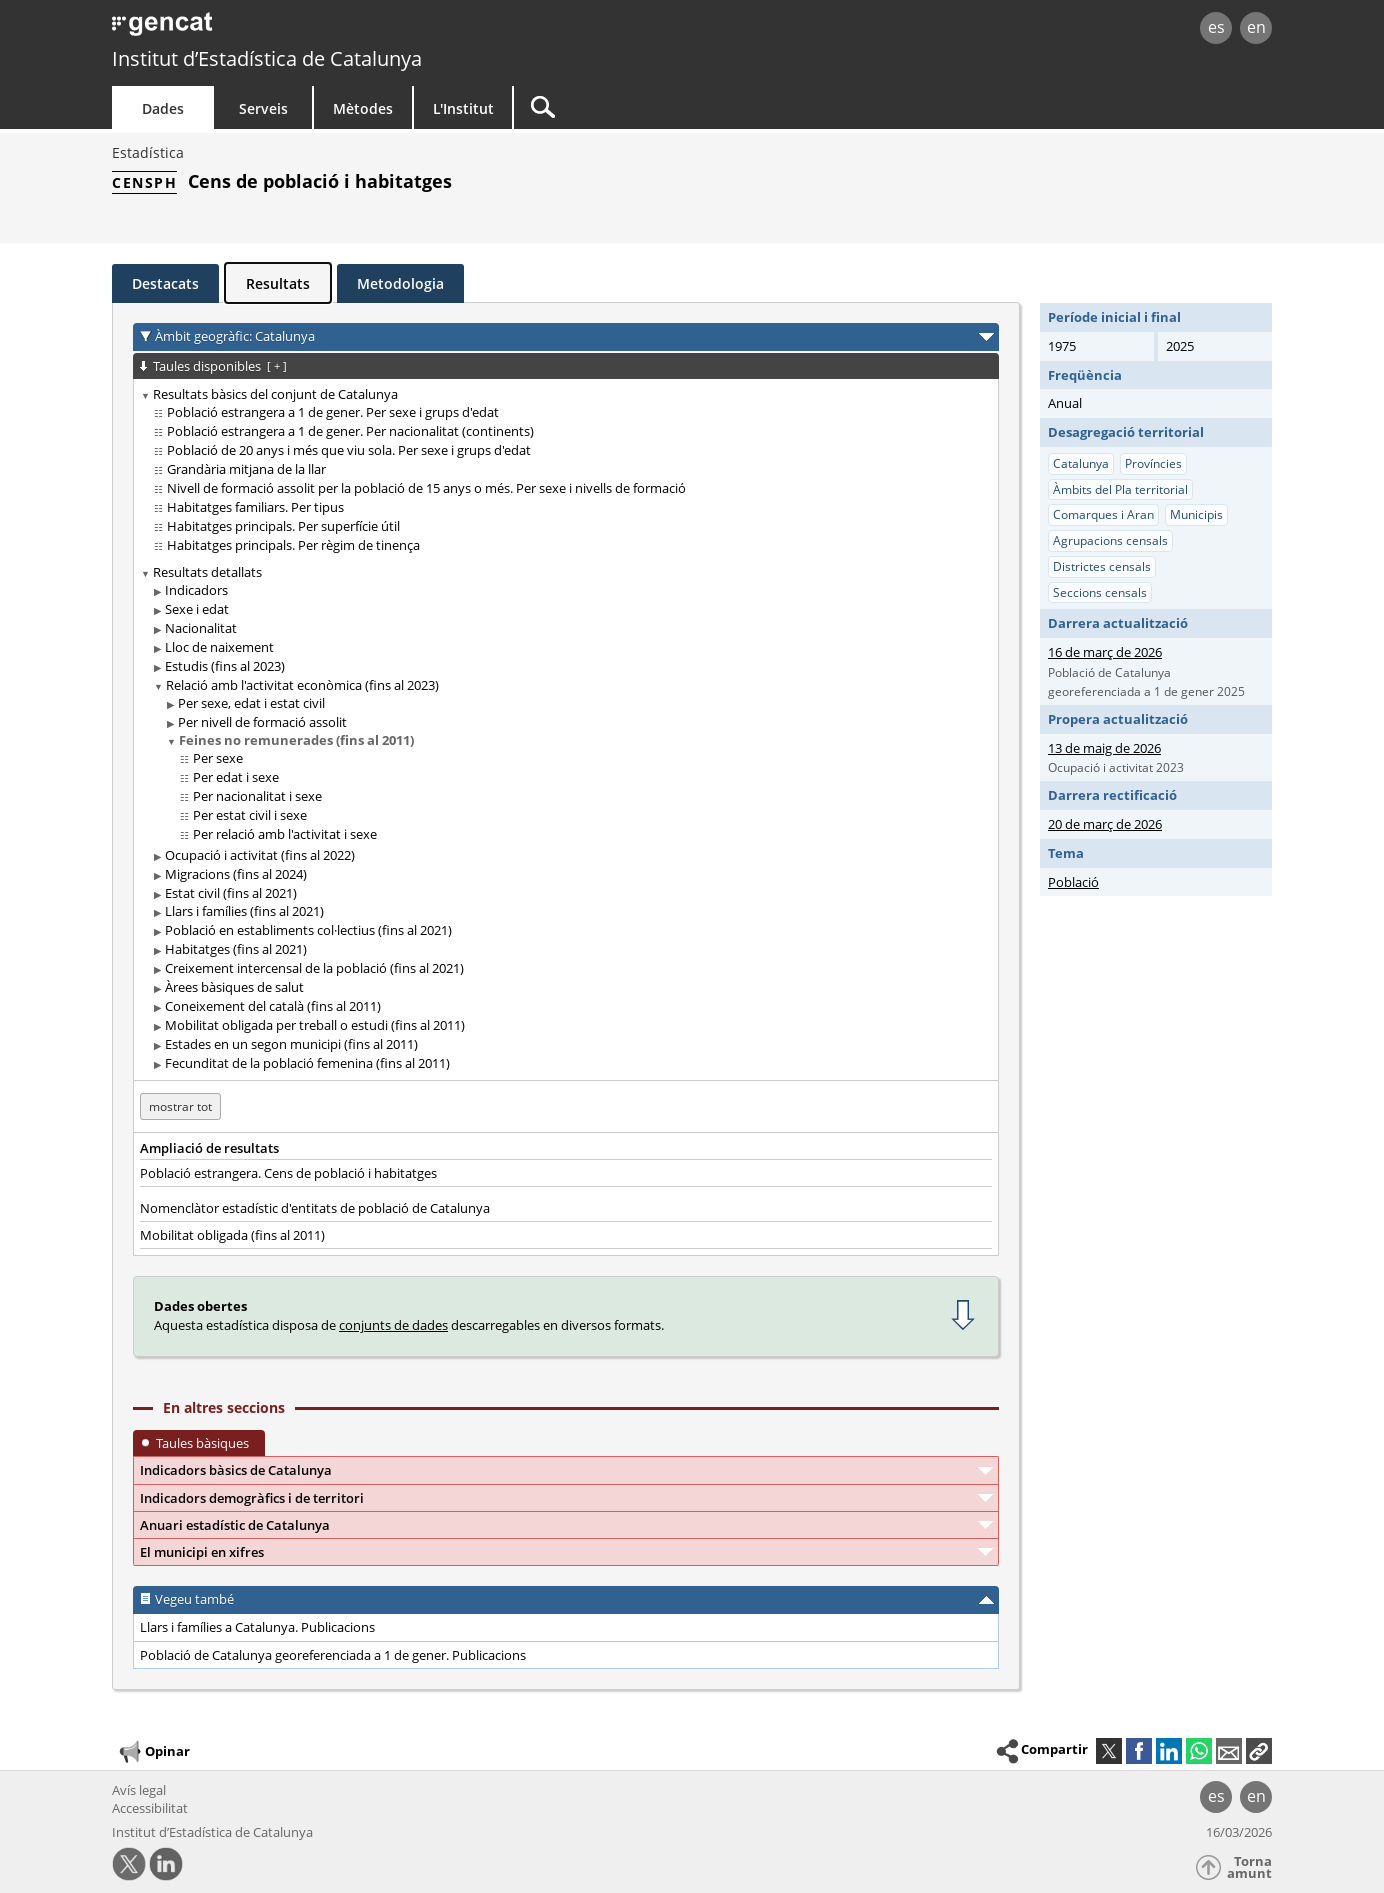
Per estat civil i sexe (250, 815)
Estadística (148, 152)
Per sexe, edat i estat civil (251, 703)
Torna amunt (1249, 1867)
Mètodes (363, 108)
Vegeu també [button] (194, 1599)
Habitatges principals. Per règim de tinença (293, 545)
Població (1073, 882)
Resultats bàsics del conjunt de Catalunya (275, 394)
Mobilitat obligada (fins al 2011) (232, 1235)
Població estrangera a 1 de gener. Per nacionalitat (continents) (350, 431)
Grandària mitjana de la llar (246, 469)
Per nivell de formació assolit (262, 722)
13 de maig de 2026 (1104, 748)
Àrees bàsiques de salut (234, 987)
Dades (163, 108)
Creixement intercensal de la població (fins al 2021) (314, 968)
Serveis (263, 108)
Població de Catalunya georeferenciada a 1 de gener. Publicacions (333, 1655)
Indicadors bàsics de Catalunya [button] (236, 1470)
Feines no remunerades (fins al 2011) (296, 740)
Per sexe (218, 758)
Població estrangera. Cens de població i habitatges (288, 1173)
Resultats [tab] (278, 283)
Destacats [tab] (165, 283)
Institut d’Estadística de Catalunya (267, 58)
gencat (344, 29)
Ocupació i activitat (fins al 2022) (260, 855)
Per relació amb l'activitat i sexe (285, 834)
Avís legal (139, 1790)
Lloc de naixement (219, 647)
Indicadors (196, 590)
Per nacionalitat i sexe (257, 796)
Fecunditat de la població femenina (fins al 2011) (307, 1063)
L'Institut (463, 108)
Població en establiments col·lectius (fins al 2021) (308, 930)
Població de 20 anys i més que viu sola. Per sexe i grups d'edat (349, 450)
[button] (1259, 1751)
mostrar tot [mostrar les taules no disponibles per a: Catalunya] (180, 1106)
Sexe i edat (197, 609)
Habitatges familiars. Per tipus (255, 507)
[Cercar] (684, 107)
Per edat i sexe (236, 777)
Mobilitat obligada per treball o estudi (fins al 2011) (315, 1025)
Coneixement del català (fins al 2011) (273, 1006)
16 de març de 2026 (1105, 652)
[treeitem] (562, 470)
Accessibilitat (150, 1808)
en (1256, 27)
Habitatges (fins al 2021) (236, 949)
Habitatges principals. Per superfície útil (283, 526)
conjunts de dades (393, 1325)
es (1216, 27)
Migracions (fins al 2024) (236, 874)
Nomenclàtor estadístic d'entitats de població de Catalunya (315, 1208)
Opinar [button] (153, 1752)
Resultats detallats (207, 572)
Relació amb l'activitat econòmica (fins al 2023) (302, 685)
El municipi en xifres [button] (202, 1552)
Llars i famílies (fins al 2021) (244, 911)
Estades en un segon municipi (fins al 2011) (291, 1044)
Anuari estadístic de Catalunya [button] (235, 1525)
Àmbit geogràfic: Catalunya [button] (235, 336)
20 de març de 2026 (1105, 824)
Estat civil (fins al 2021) (231, 893)
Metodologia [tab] (400, 283)
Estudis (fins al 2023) (225, 666)
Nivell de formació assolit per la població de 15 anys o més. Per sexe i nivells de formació (426, 488)
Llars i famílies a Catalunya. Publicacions (257, 1627)
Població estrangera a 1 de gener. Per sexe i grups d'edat (333, 412)
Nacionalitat (201, 628)
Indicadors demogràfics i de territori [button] (252, 1498)
